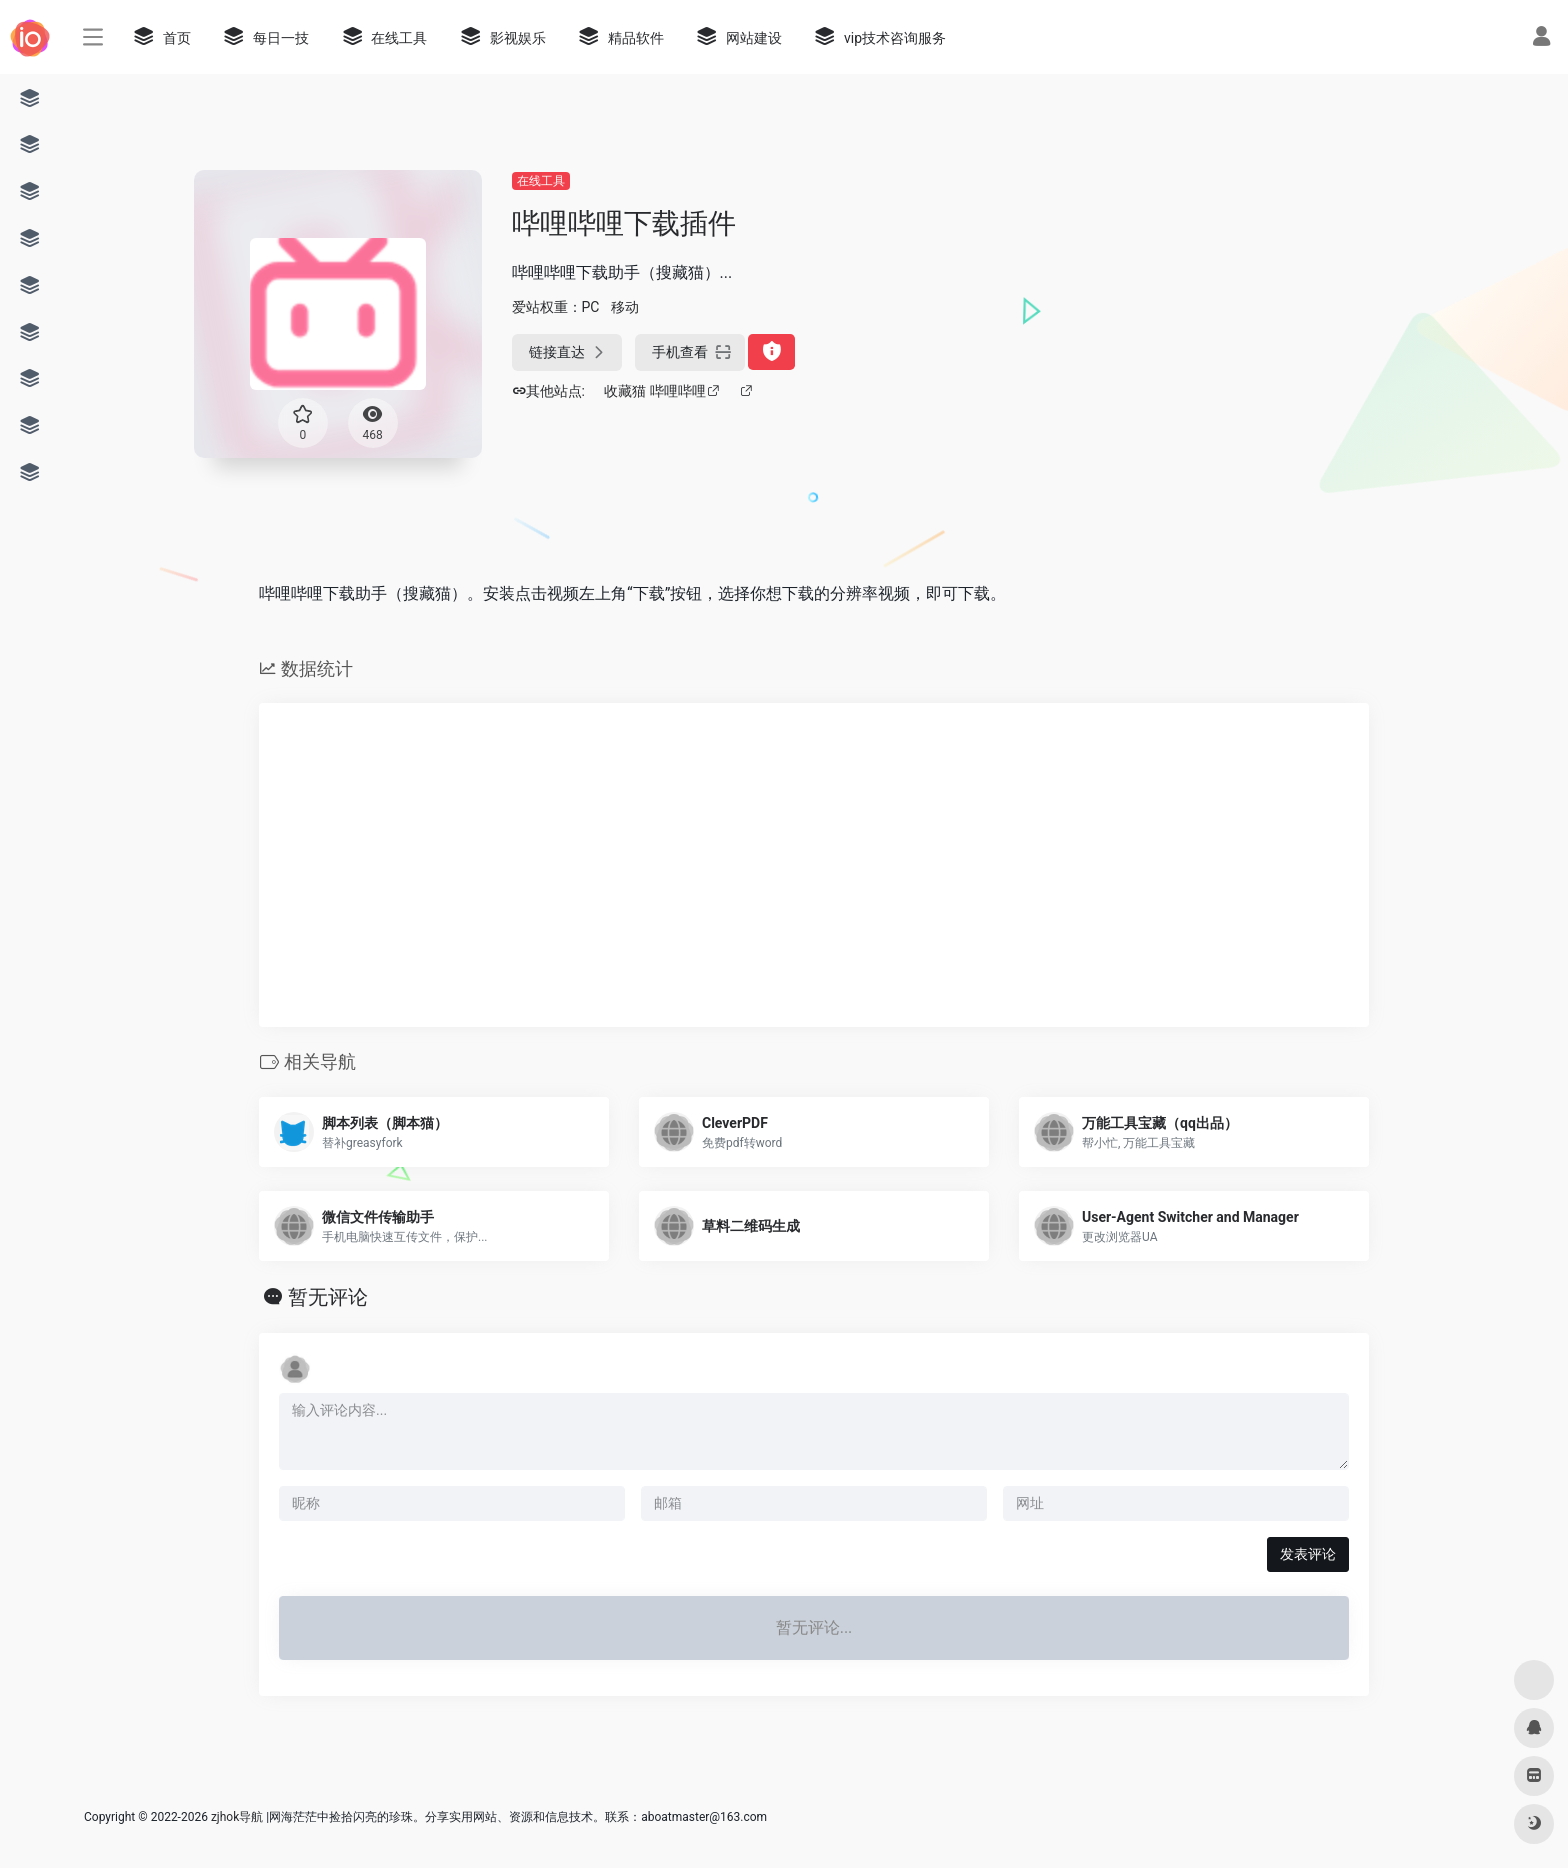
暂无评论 (328, 1297)
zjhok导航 (237, 1817)
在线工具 (541, 181)
